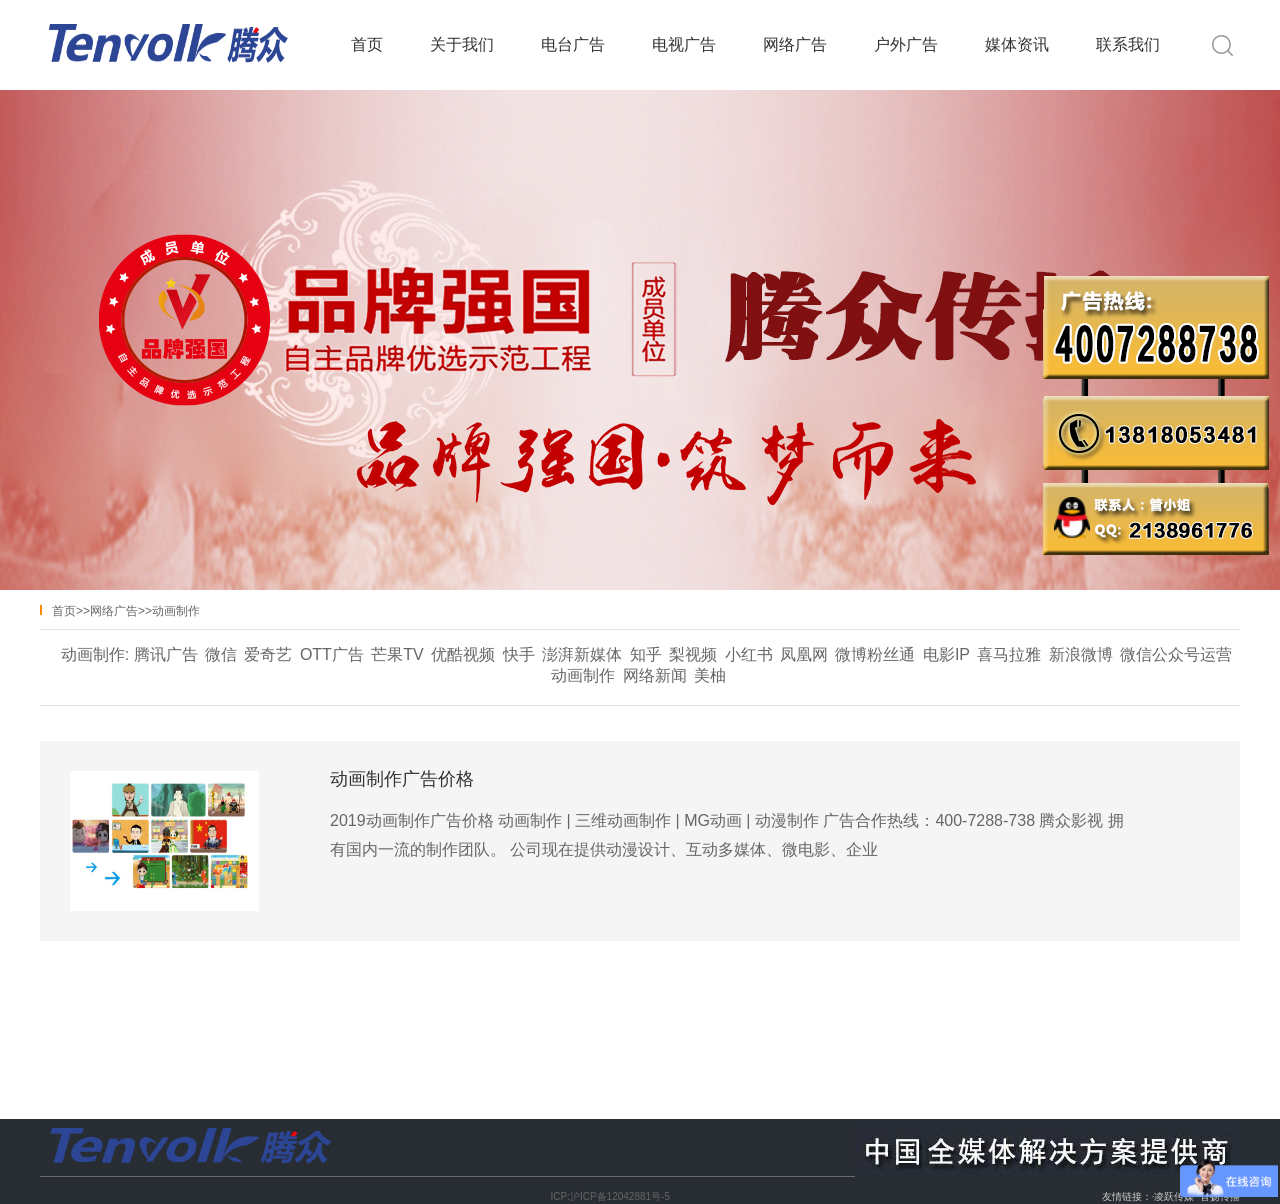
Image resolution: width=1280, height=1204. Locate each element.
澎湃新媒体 (582, 654)
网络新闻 (655, 675)
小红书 (749, 654)
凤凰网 (804, 654)
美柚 (710, 675)
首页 (367, 44)
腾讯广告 (166, 654)
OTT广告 (332, 654)
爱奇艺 (268, 654)
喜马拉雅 (1009, 654)
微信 (221, 654)
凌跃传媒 (1174, 1196)
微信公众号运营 (1176, 654)
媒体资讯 (1017, 44)
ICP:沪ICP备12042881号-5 (610, 1196)
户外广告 (906, 44)
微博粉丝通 (875, 654)
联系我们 (1128, 44)
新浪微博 (1081, 654)
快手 (519, 654)
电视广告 (684, 44)
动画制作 (176, 611)
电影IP (946, 654)
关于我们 (462, 44)
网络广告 (795, 44)
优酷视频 (463, 654)
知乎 (646, 654)
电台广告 (573, 44)
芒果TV (397, 654)
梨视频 (693, 654)
